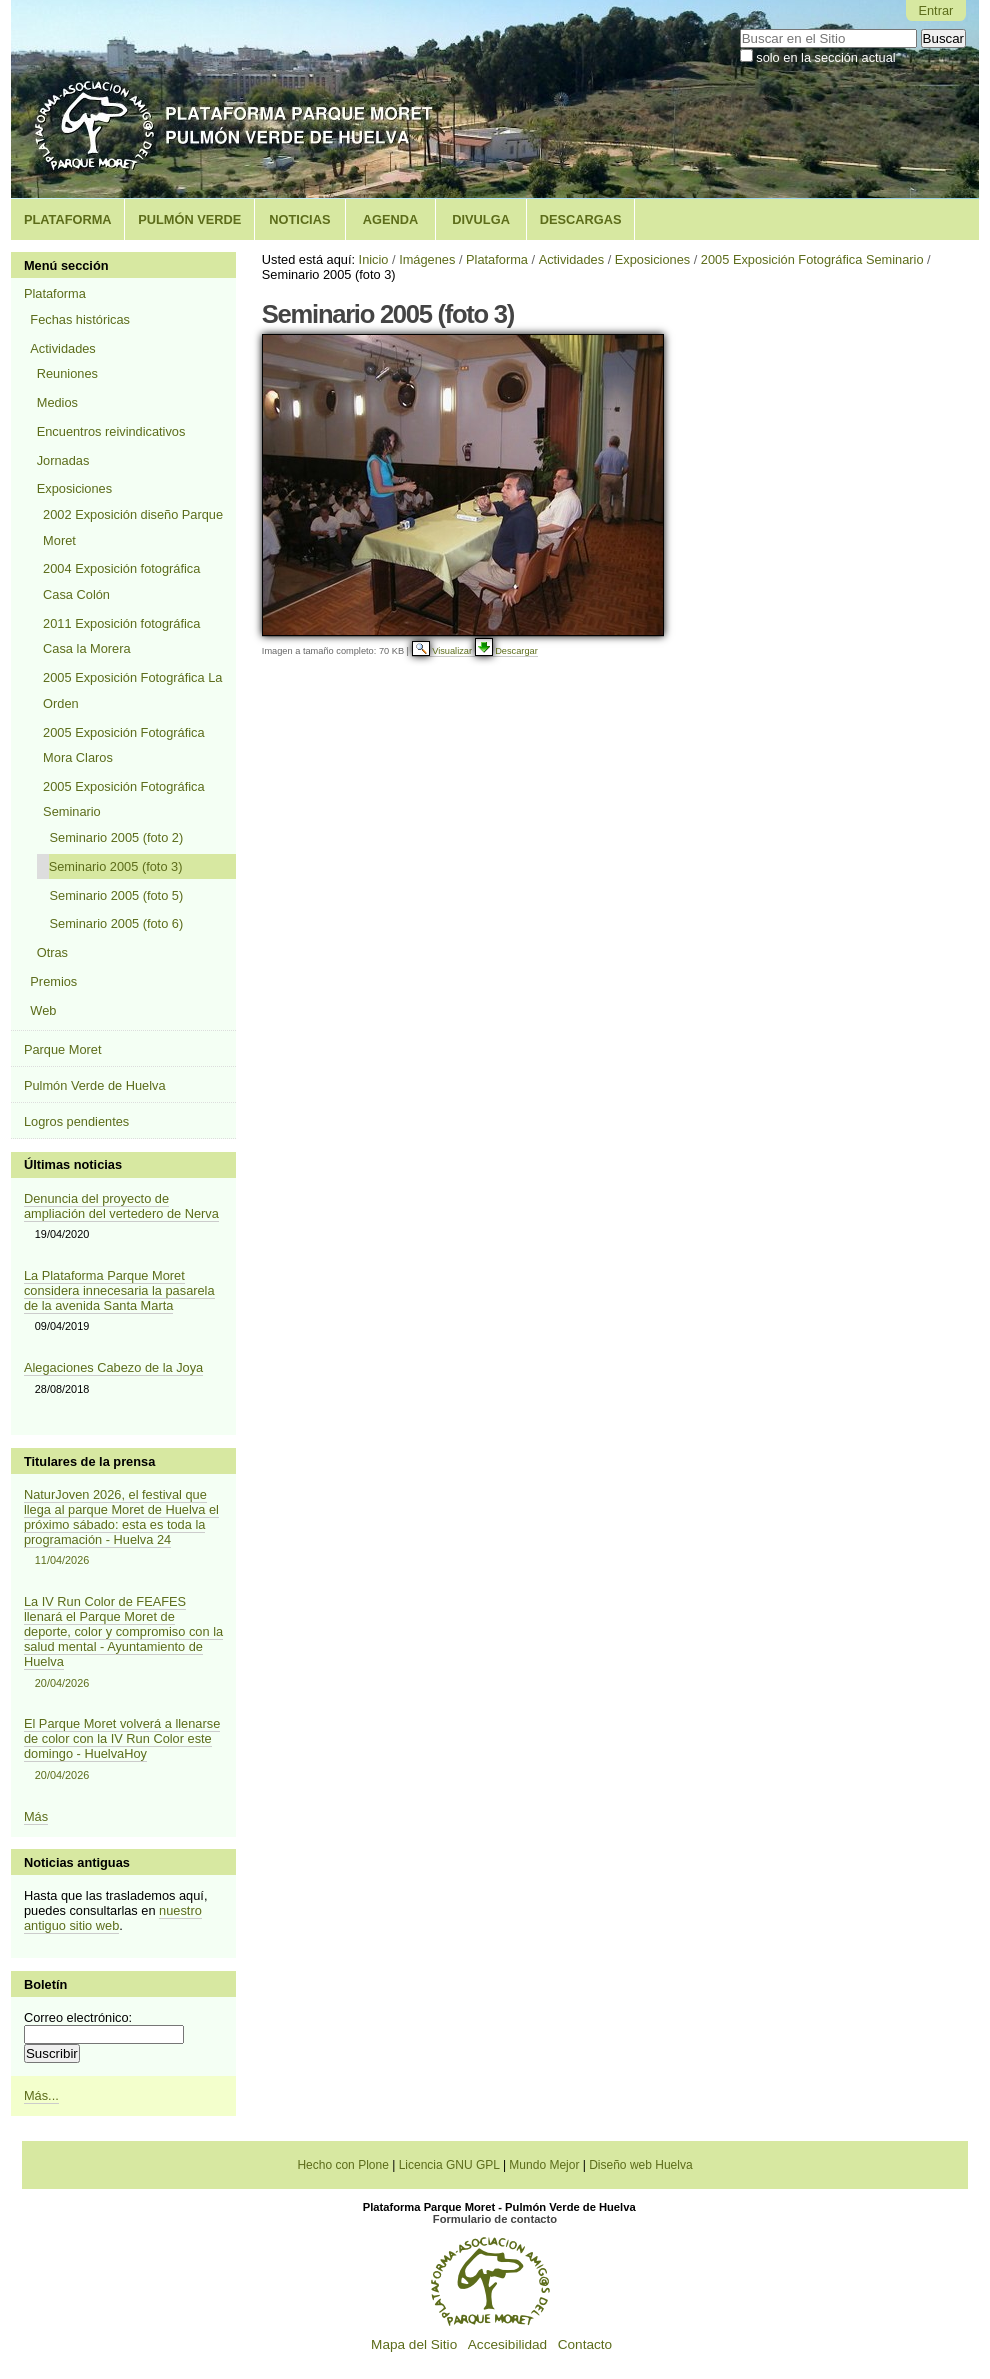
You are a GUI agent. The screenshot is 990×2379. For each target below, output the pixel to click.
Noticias (299, 219)
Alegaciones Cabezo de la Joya (113, 1367)
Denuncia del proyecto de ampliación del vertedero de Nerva (121, 1206)
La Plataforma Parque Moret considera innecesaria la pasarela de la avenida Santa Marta (119, 1290)
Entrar (935, 10)
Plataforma (68, 219)
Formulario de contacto (495, 2219)
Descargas (581, 219)
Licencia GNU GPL (449, 2165)
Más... (41, 2095)
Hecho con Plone (342, 2165)
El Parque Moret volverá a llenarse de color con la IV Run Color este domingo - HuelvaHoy (124, 1749)
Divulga (481, 219)
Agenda (390, 219)
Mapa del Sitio (414, 2344)
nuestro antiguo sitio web (113, 1918)
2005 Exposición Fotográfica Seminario (812, 259)
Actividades (571, 259)
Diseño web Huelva (640, 2165)
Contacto (585, 2344)
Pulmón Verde (189, 219)
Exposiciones (652, 259)
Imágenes (427, 259)
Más (36, 1816)
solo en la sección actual (825, 57)
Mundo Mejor (544, 2165)
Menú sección (66, 265)
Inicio (374, 259)
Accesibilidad (507, 2344)
